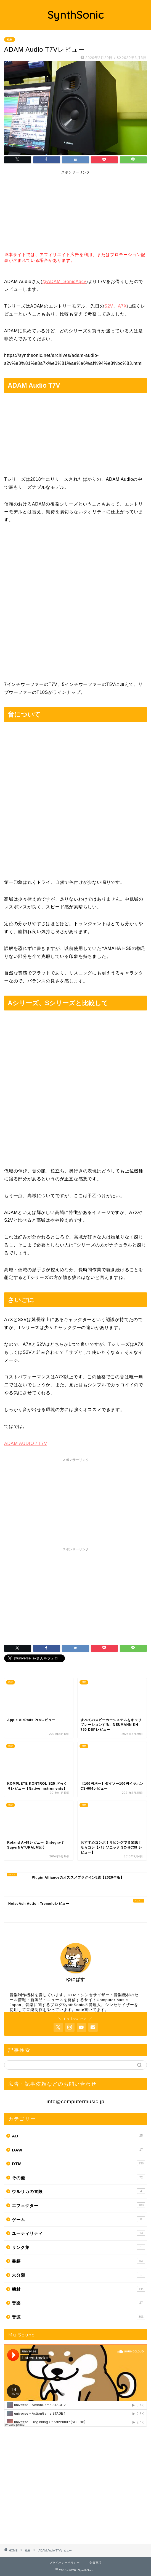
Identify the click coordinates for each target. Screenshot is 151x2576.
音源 (78, 2316)
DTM (78, 2163)
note (80, 2010)
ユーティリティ (78, 2233)
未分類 (78, 2275)
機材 (9, 39)
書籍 (78, 2260)
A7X (122, 306)
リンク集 (78, 2247)
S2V (108, 306)
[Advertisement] (45, 212)
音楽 (78, 2302)
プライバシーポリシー (64, 2562)
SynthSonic (75, 14)
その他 (78, 2177)
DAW (78, 2149)
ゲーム (78, 2219)
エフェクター (78, 2205)
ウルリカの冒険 (78, 2191)
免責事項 (95, 2562)
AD (78, 2135)
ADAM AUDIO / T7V (25, 1443)
